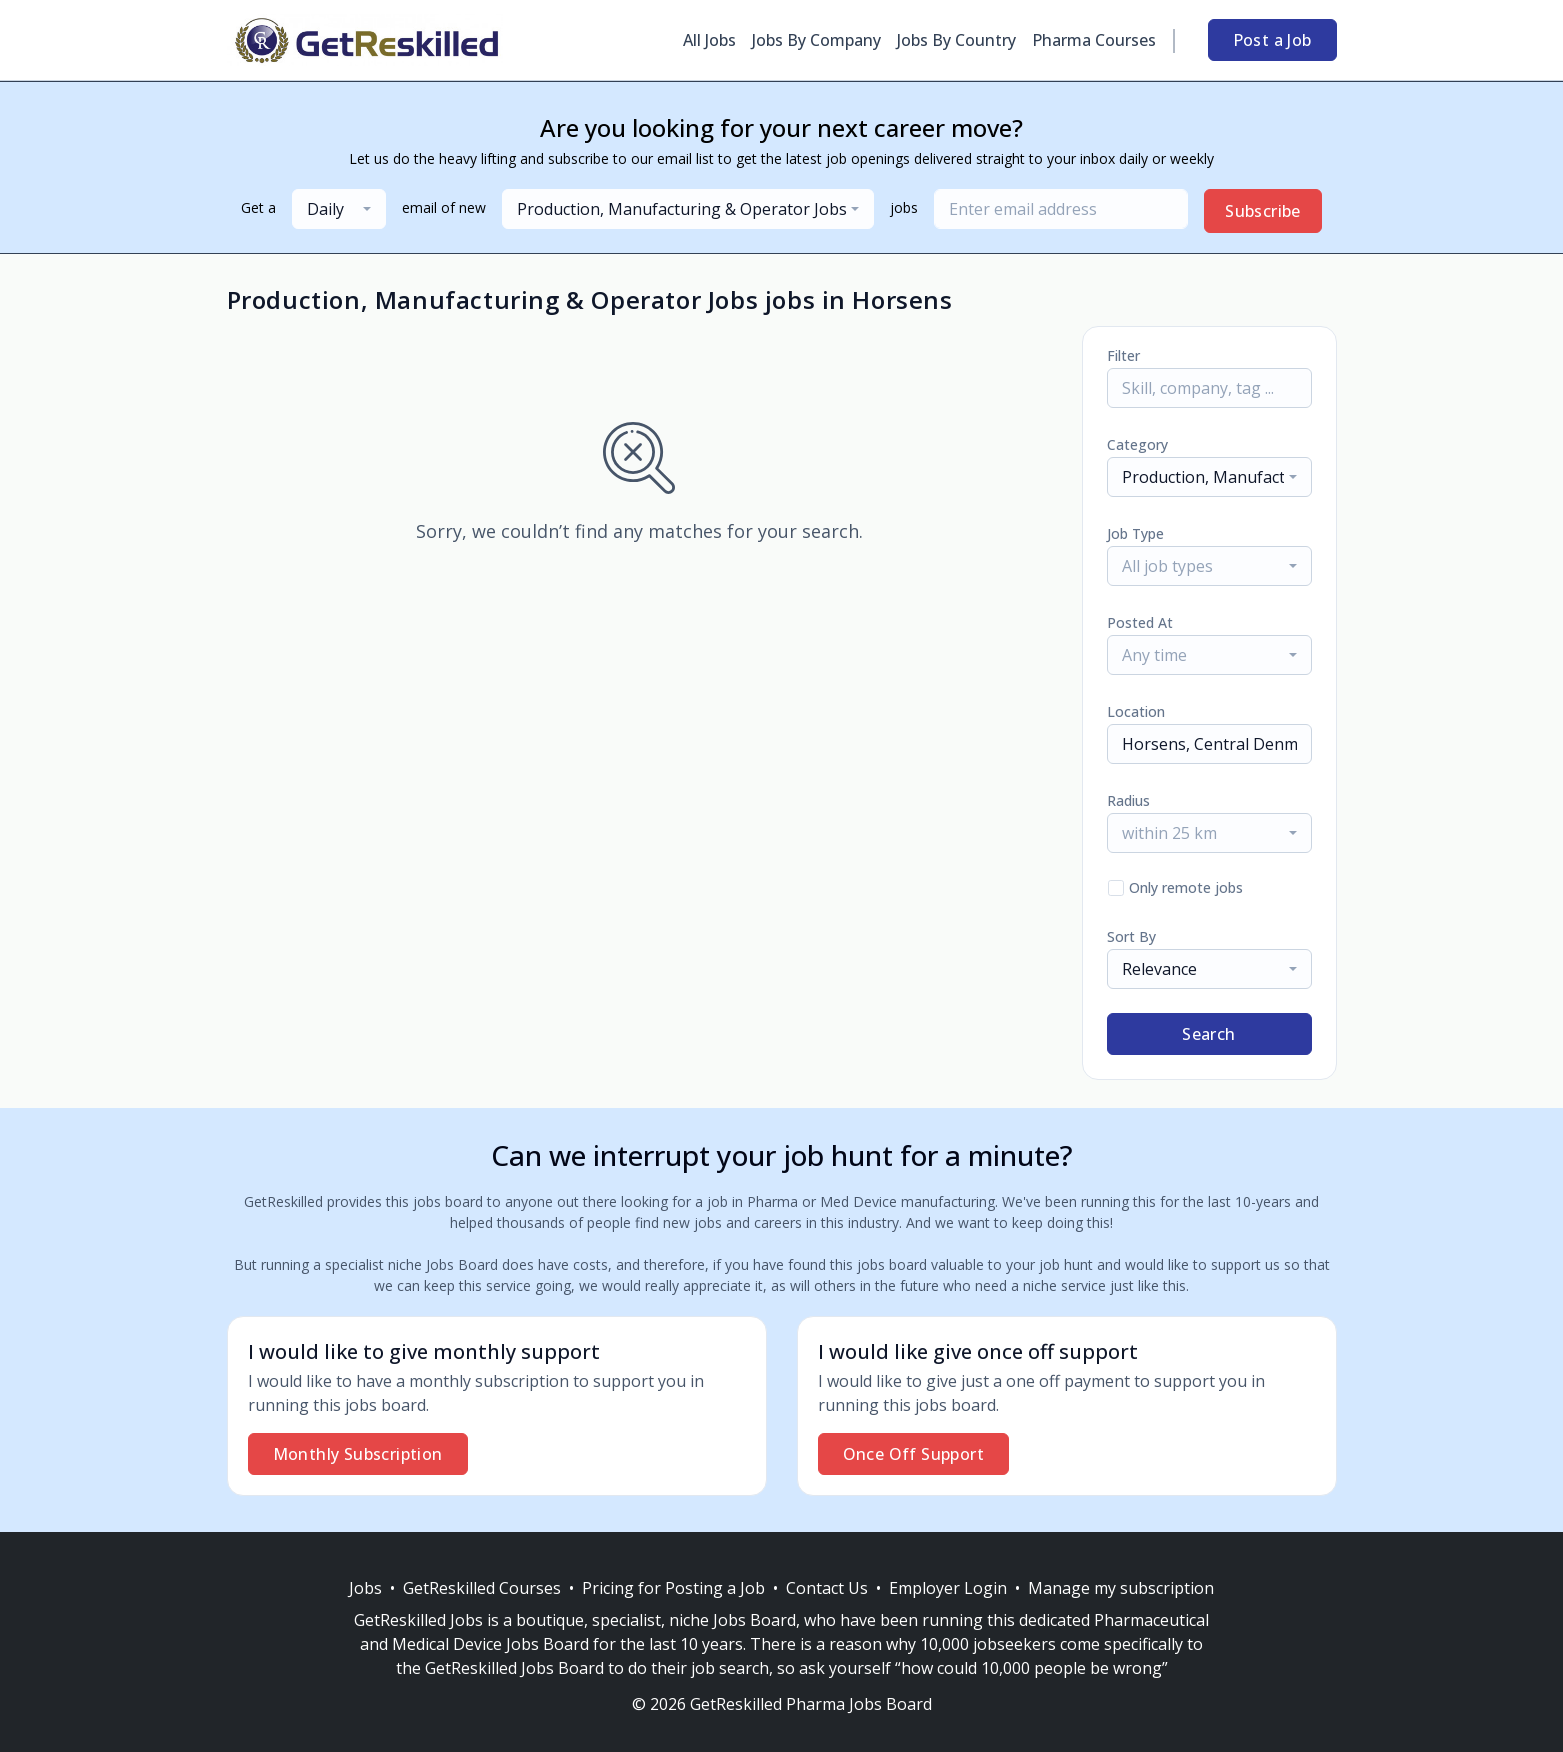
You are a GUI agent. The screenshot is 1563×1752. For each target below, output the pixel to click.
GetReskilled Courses (482, 1588)
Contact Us (827, 1588)
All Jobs (709, 40)
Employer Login (948, 1588)
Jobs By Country (956, 40)
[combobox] (339, 209)
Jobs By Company (816, 40)
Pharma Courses (1094, 40)
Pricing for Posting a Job (673, 1588)
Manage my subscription (1121, 1588)
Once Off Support (913, 1454)
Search (1208, 1034)
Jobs (365, 1588)
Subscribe (1263, 211)
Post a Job (1272, 40)
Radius (1128, 800)
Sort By (1131, 936)
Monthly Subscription (358, 1454)
